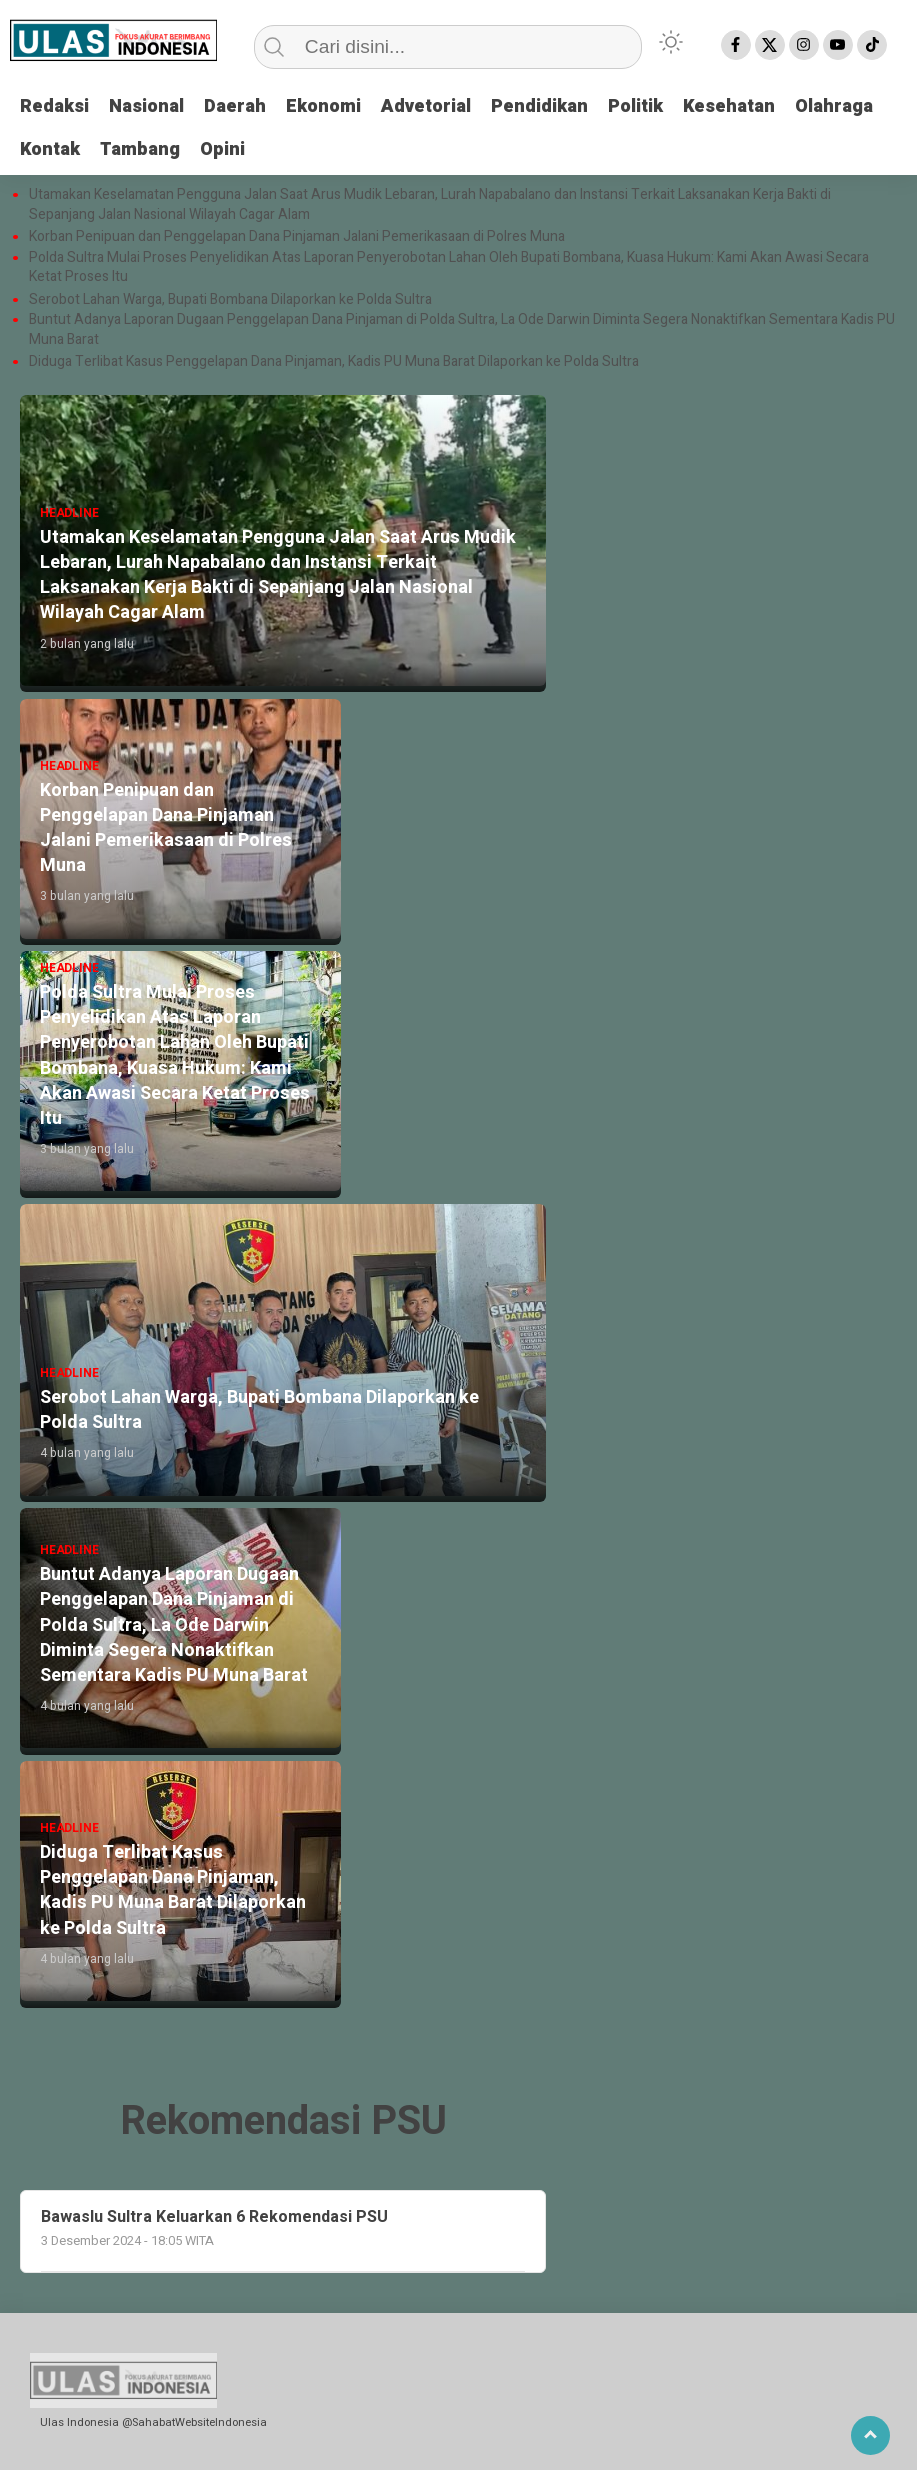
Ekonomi (323, 106)
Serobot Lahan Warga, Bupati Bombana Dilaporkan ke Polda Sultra (232, 300)
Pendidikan (539, 106)
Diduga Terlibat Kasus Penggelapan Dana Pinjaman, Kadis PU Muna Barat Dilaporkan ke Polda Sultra (334, 362)
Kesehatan (729, 106)
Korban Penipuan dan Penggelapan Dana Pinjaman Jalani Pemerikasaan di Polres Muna (297, 237)
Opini (222, 149)
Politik (635, 106)
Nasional (146, 106)
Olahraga (834, 106)
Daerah (235, 106)
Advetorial (426, 106)
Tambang (140, 149)
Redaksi (54, 106)
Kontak (50, 149)
